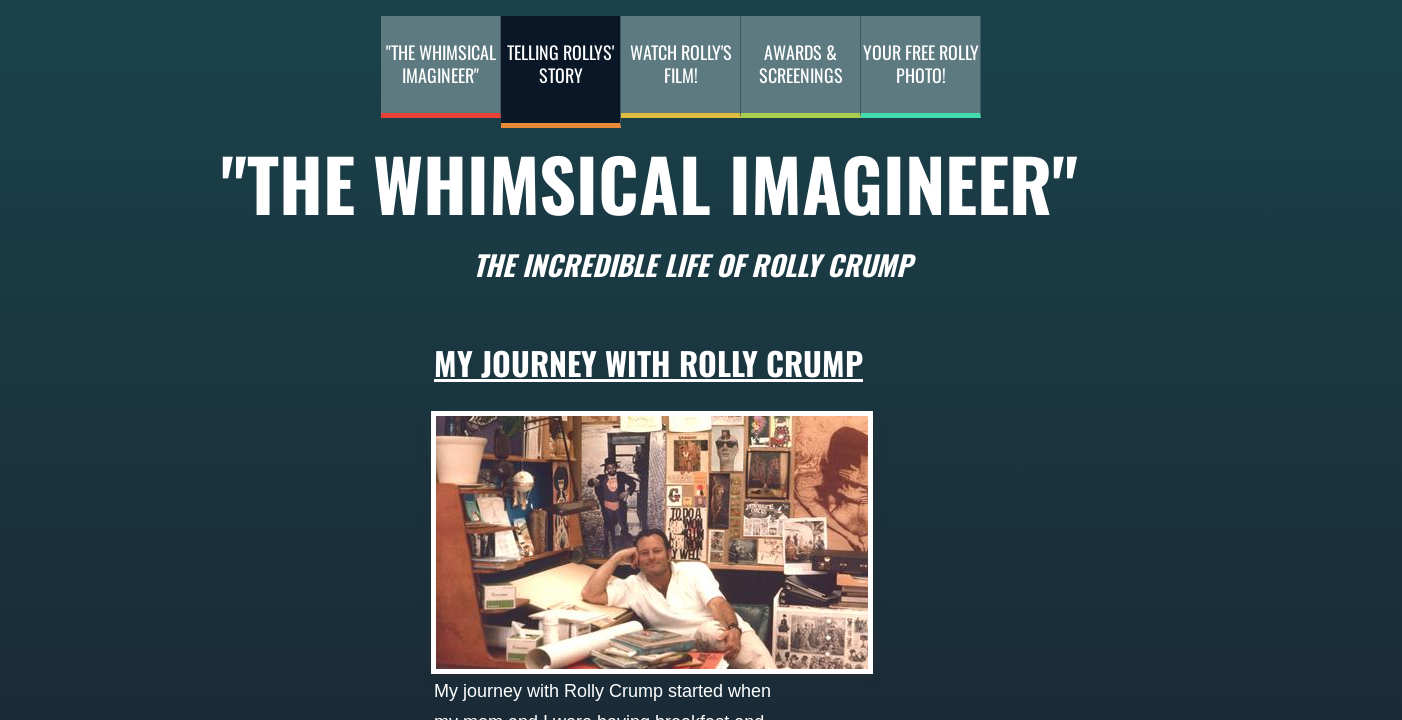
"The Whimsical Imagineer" (441, 63)
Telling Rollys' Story (560, 63)
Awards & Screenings (801, 63)
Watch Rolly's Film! (681, 63)
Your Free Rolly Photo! (921, 63)
